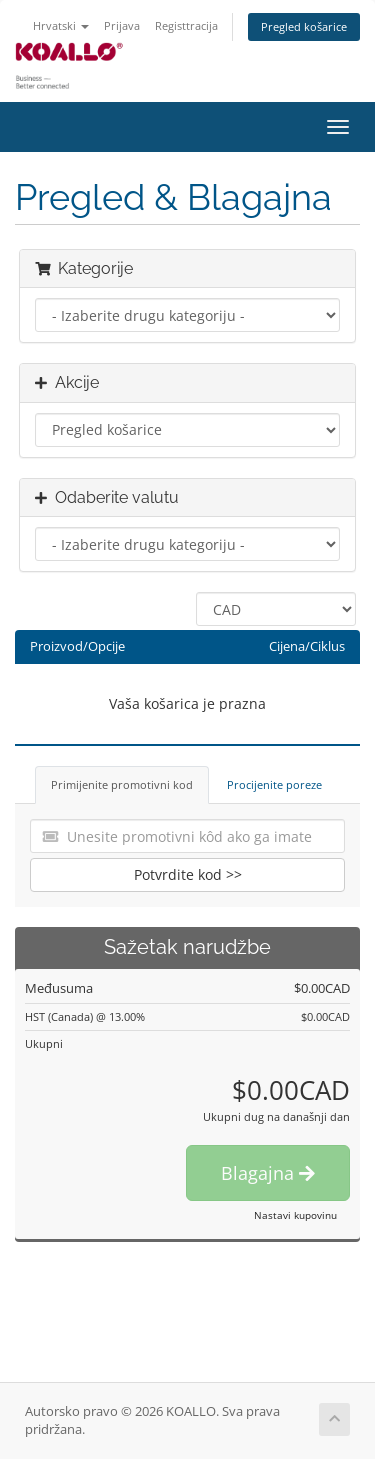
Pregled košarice (304, 26)
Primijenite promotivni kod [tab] (122, 784)
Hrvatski (61, 25)
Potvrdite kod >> (188, 874)
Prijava (122, 25)
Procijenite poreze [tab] (274, 784)
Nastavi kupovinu (295, 1215)
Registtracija (186, 25)
